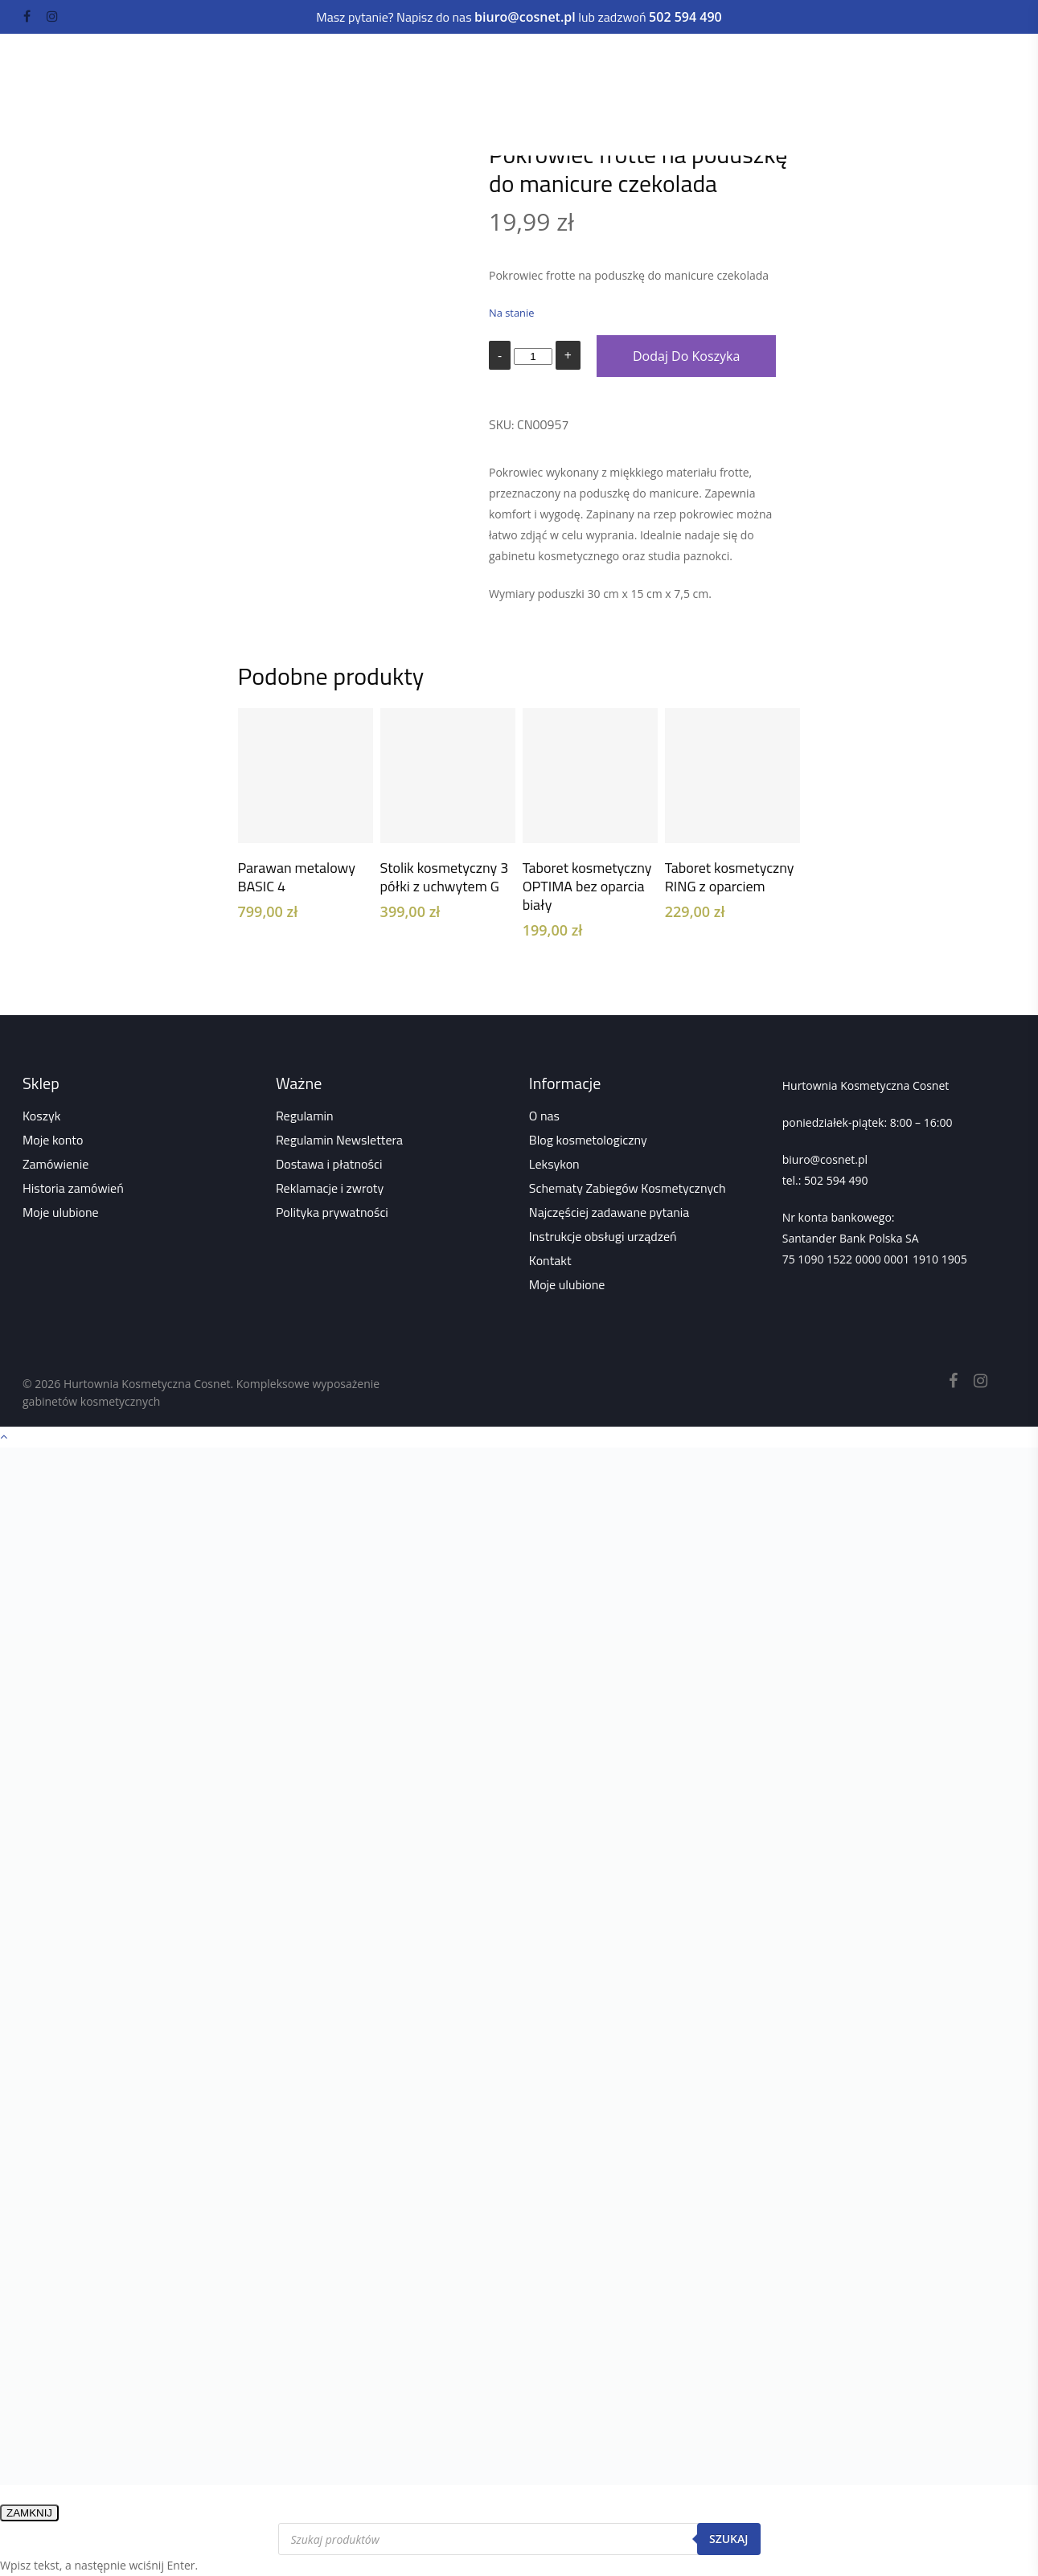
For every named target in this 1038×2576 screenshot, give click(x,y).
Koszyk (41, 1115)
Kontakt (550, 1260)
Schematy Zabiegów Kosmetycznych (627, 1188)
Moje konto (53, 1140)
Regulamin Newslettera (339, 1140)
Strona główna (272, 116)
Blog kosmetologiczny (588, 1140)
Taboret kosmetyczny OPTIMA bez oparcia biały (587, 886)
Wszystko (398, 116)
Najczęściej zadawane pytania (609, 1212)
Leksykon (554, 1164)
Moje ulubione (61, 1212)
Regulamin (305, 1115)
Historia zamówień (73, 1188)
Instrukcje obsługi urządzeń (603, 1236)
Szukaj (729, 2538)
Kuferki (186, 94)
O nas (544, 1115)
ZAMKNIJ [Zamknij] (29, 2513)
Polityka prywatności (332, 1212)
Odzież (239, 94)
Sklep (341, 116)
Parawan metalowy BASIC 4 (297, 877)
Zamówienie (55, 1164)
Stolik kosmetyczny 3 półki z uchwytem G (444, 877)
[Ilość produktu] (533, 356)
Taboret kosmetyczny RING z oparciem (729, 877)
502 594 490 (836, 1180)
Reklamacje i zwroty (330, 1188)
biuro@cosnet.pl (825, 1159)
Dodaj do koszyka (686, 356)
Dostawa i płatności (329, 1164)
